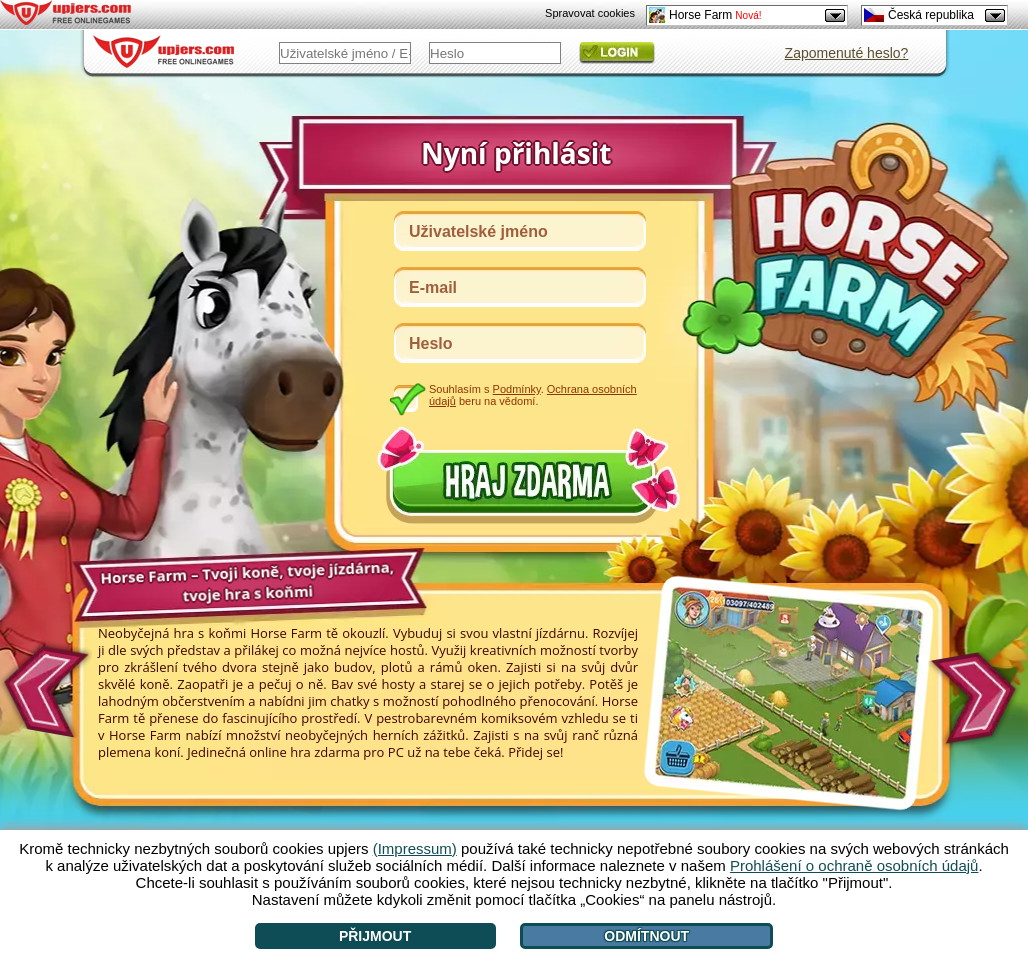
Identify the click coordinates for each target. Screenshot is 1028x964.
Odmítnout (646, 936)
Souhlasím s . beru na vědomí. (533, 395)
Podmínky (517, 389)
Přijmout (375, 936)
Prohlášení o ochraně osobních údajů (854, 865)
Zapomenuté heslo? (847, 53)
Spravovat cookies (590, 13)
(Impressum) (415, 848)
